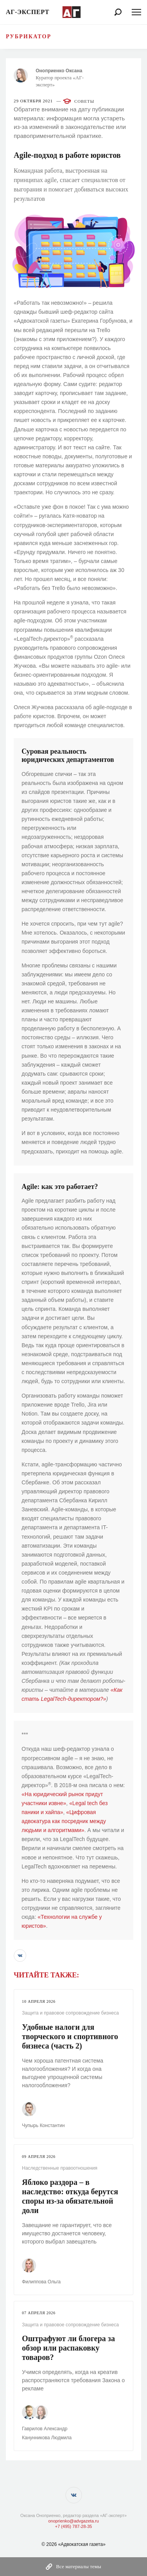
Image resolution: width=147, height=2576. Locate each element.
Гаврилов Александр (44, 2428)
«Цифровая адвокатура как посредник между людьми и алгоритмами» (64, 1821)
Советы (84, 101)
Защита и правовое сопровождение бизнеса (70, 2013)
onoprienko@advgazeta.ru (73, 2521)
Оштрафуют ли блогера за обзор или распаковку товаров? (68, 2347)
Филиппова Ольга (41, 2282)
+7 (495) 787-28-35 (73, 2526)
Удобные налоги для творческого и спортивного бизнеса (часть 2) (70, 2036)
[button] (20, 1955)
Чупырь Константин (43, 2125)
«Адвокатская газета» (81, 2544)
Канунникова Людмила (47, 2437)
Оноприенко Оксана (59, 70)
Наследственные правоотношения (59, 2168)
